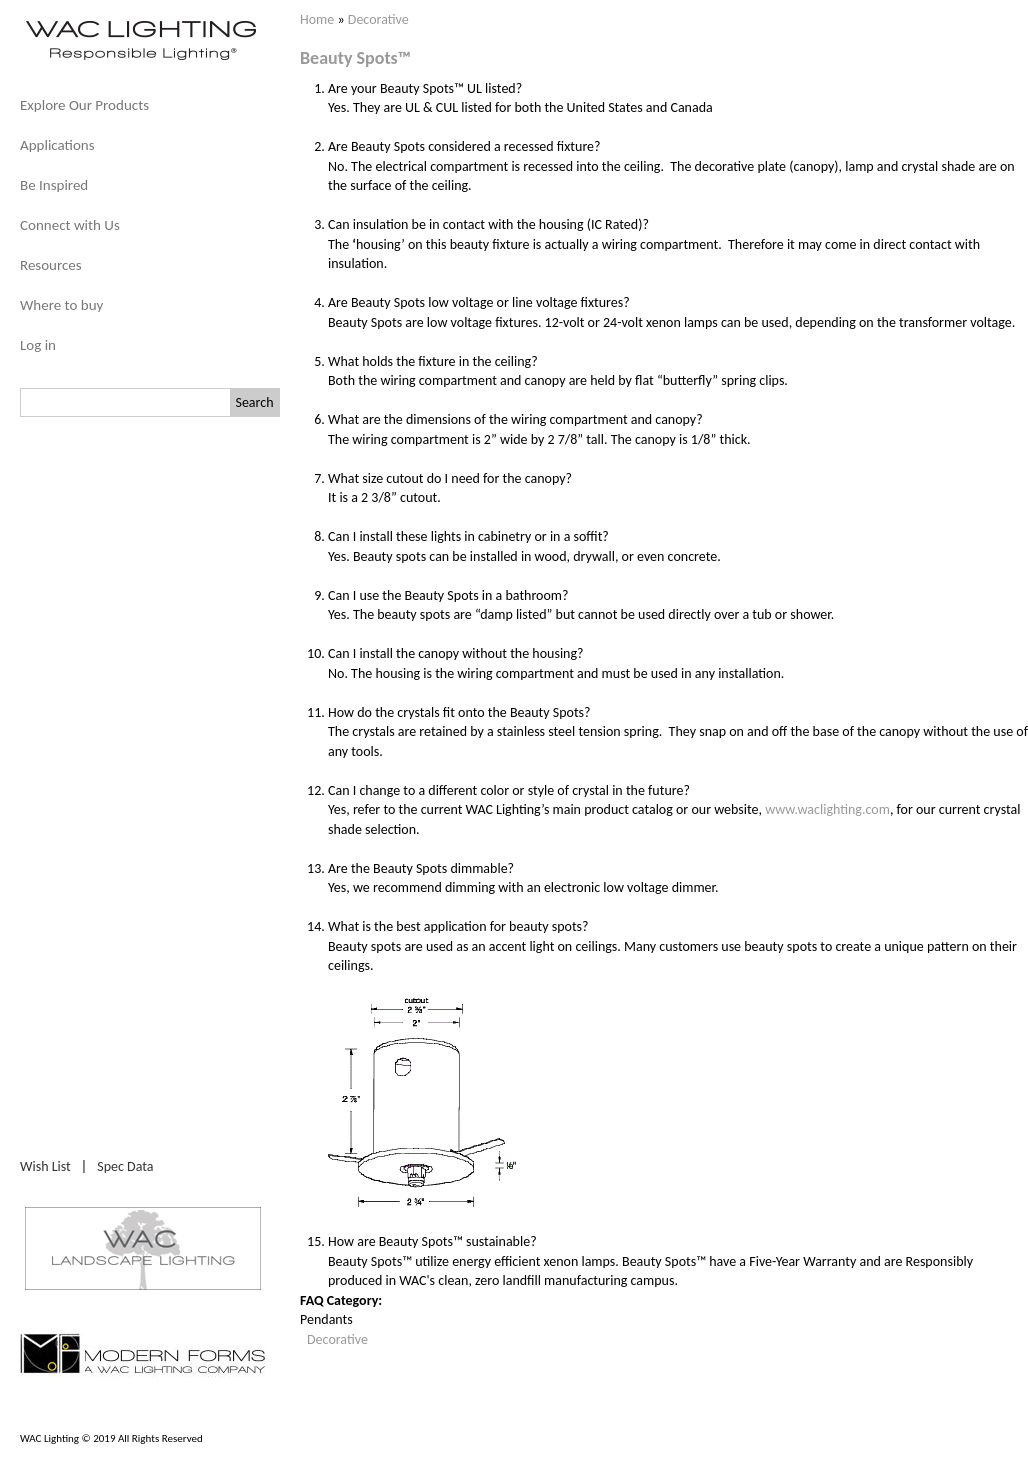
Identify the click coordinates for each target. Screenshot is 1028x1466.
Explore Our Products (84, 105)
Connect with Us (70, 225)
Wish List (45, 1166)
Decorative (378, 19)
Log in (38, 345)
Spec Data (125, 1166)
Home (317, 19)
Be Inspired (54, 185)
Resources (51, 265)
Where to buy (61, 305)
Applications (57, 145)
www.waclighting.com (827, 809)
